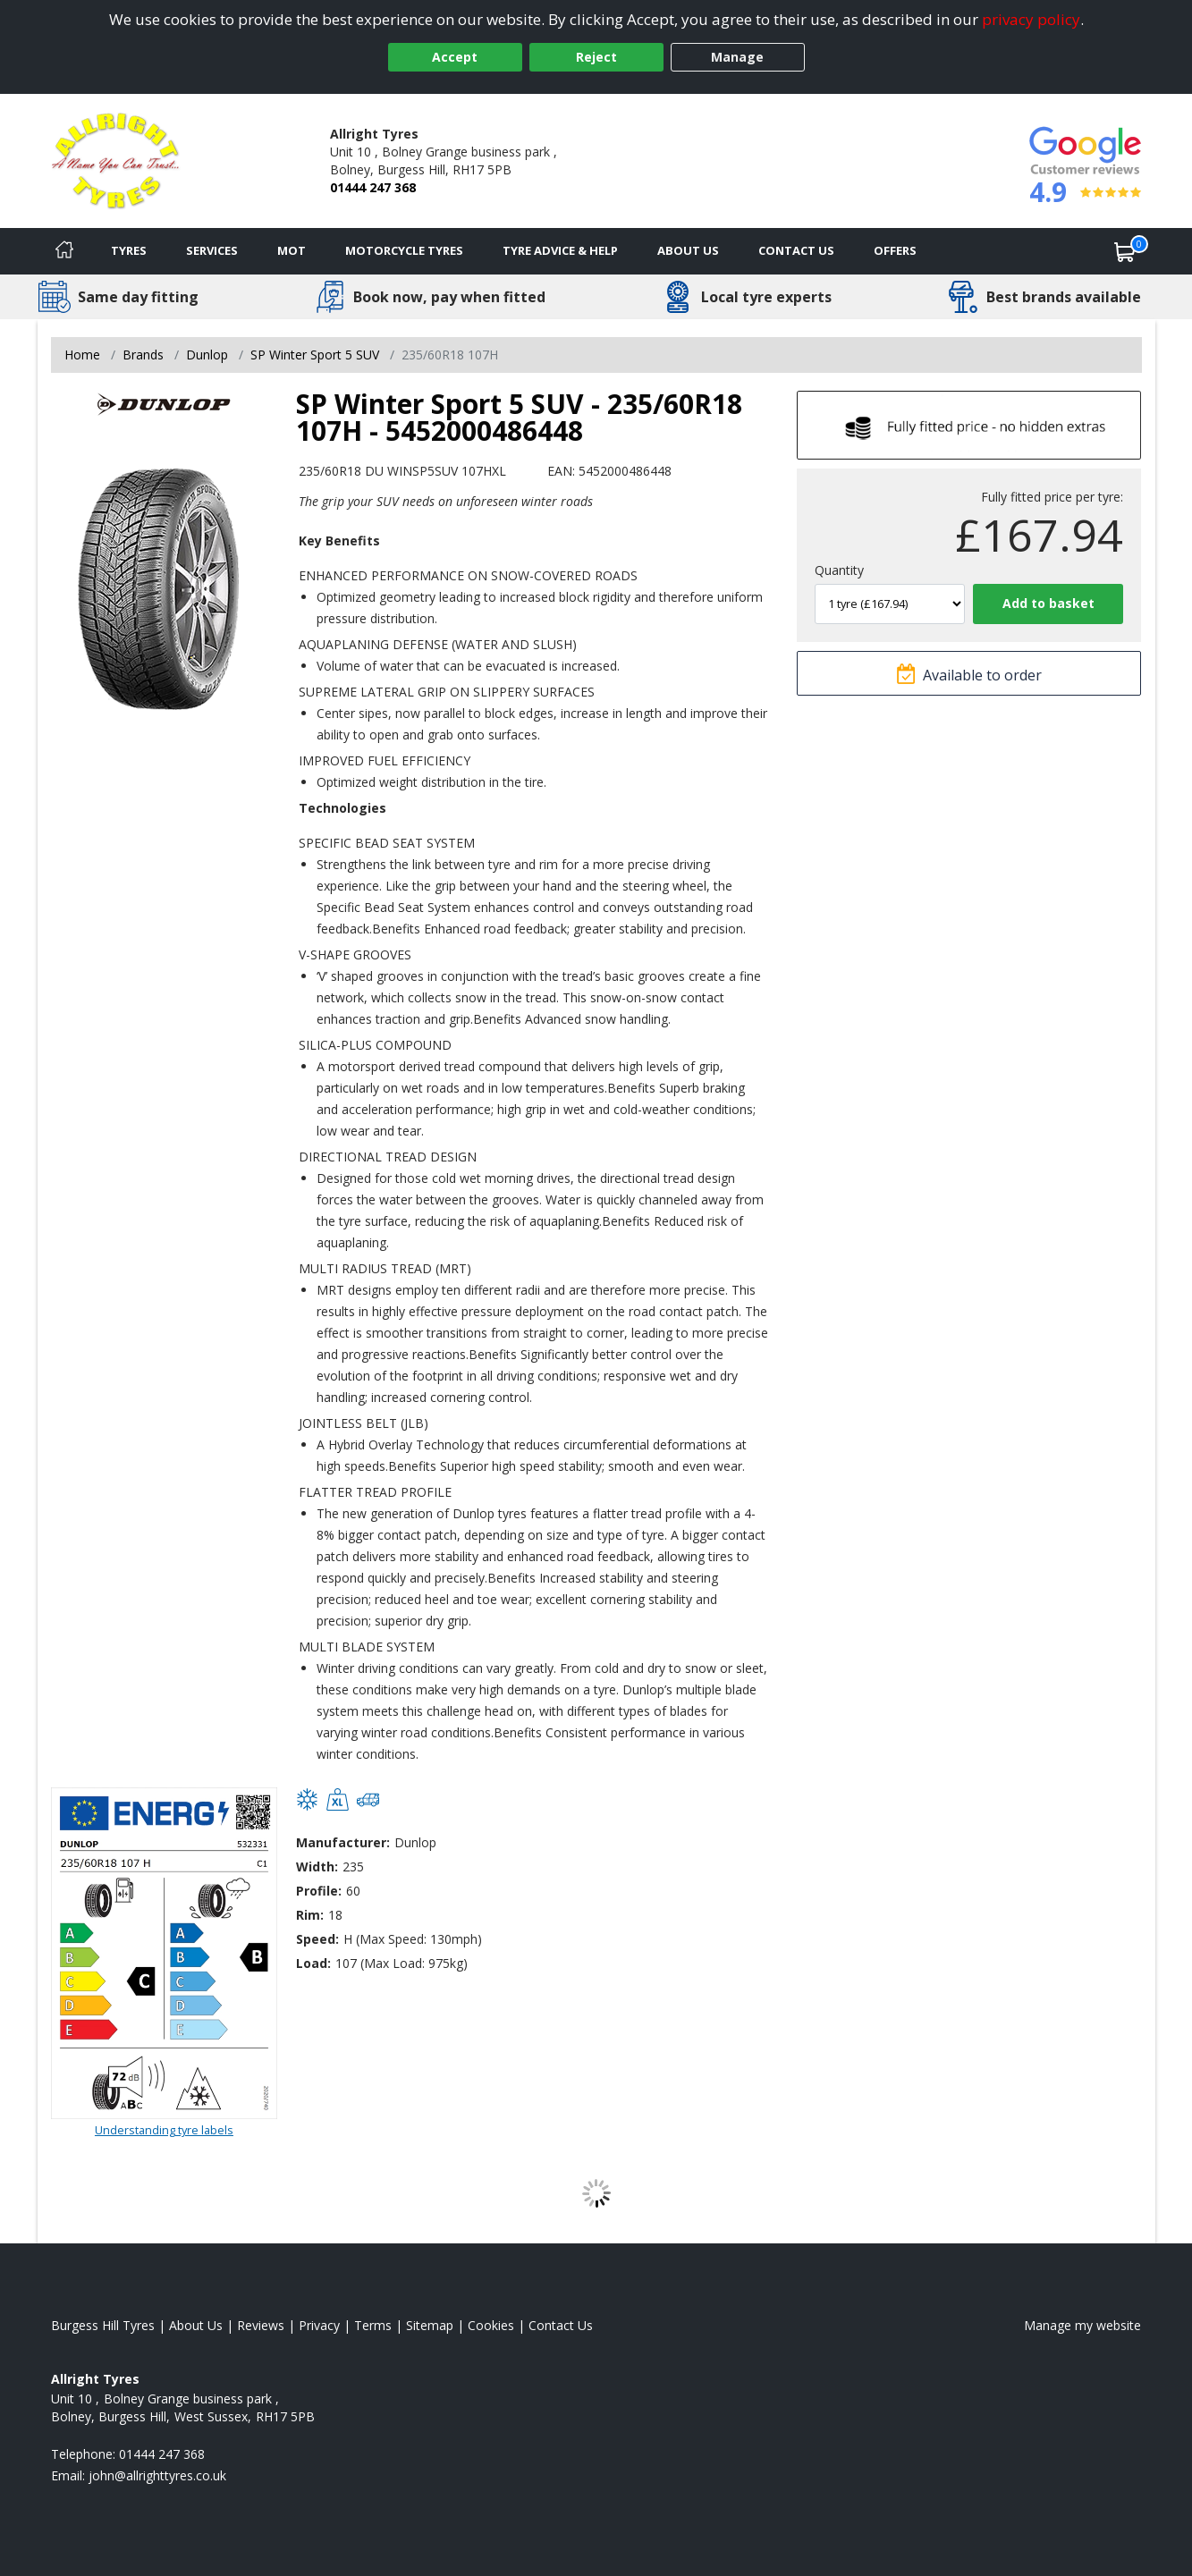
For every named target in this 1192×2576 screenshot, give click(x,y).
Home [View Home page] (82, 354)
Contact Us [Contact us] (796, 250)
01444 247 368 (373, 187)
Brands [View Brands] (143, 354)
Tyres (129, 250)
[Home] (64, 251)
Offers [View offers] (895, 250)
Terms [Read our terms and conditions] (373, 2325)
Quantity (839, 570)
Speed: (317, 1938)
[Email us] (157, 2475)
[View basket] (1125, 251)
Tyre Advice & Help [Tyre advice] (560, 250)
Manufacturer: (343, 1842)
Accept (455, 56)
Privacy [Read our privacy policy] (319, 2325)
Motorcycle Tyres (404, 250)
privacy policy (1031, 19)
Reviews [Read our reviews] (260, 2325)
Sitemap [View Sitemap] (429, 2325)
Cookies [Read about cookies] (491, 2325)
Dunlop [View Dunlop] (207, 354)
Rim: (310, 1914)
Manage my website (1082, 2325)
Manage (737, 56)
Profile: (319, 1890)
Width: (317, 1866)
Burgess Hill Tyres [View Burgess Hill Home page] (103, 2325)
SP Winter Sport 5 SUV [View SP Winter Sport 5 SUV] (314, 354)
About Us (688, 250)
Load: (313, 1963)
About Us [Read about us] (196, 2325)
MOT (291, 250)
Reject (596, 56)
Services (212, 250)
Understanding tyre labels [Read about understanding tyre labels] (164, 2130)
